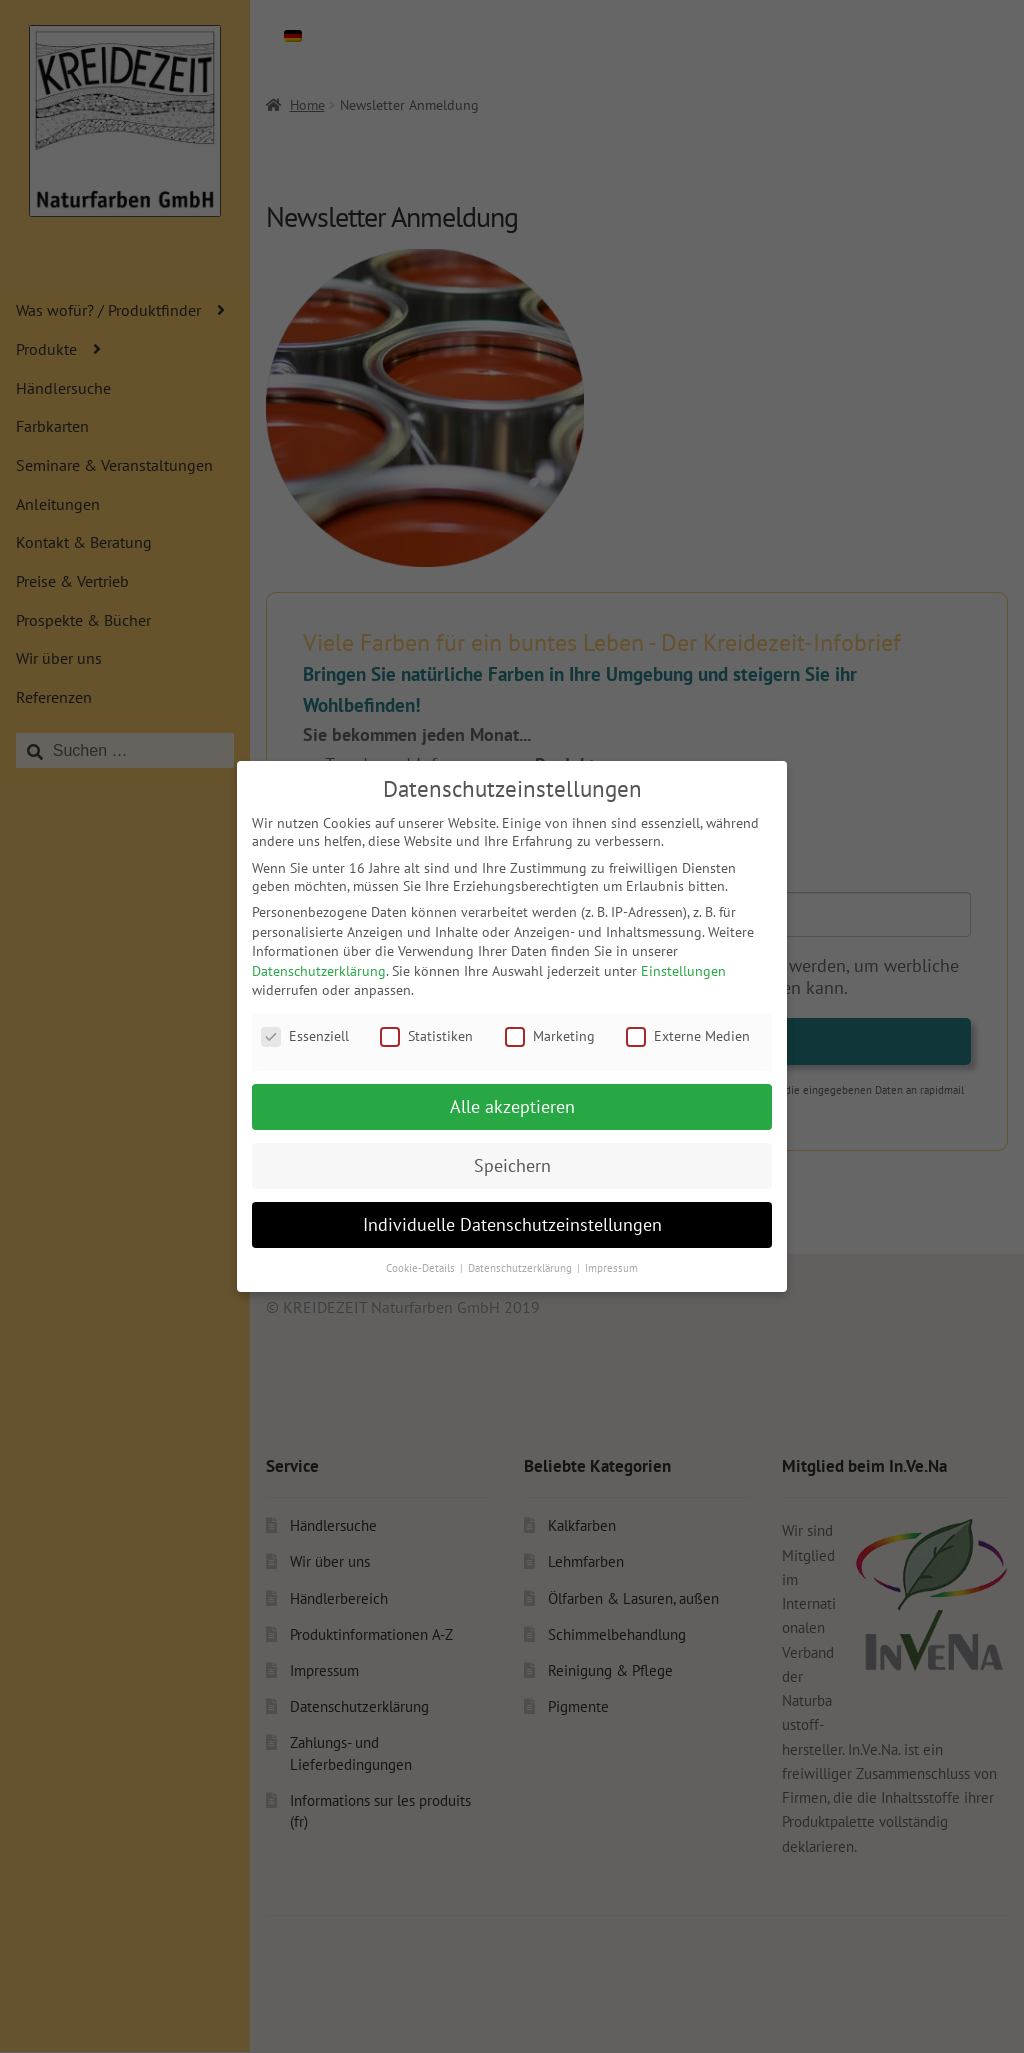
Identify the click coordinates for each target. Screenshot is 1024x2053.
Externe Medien (688, 1036)
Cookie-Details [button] (422, 1268)
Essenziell (305, 1036)
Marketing (550, 1036)
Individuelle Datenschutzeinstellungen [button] (512, 1224)
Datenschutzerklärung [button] (521, 1268)
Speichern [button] (512, 1165)
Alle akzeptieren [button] (512, 1106)
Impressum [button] (611, 1268)
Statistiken (426, 1036)
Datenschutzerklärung (319, 971)
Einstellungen (683, 971)
